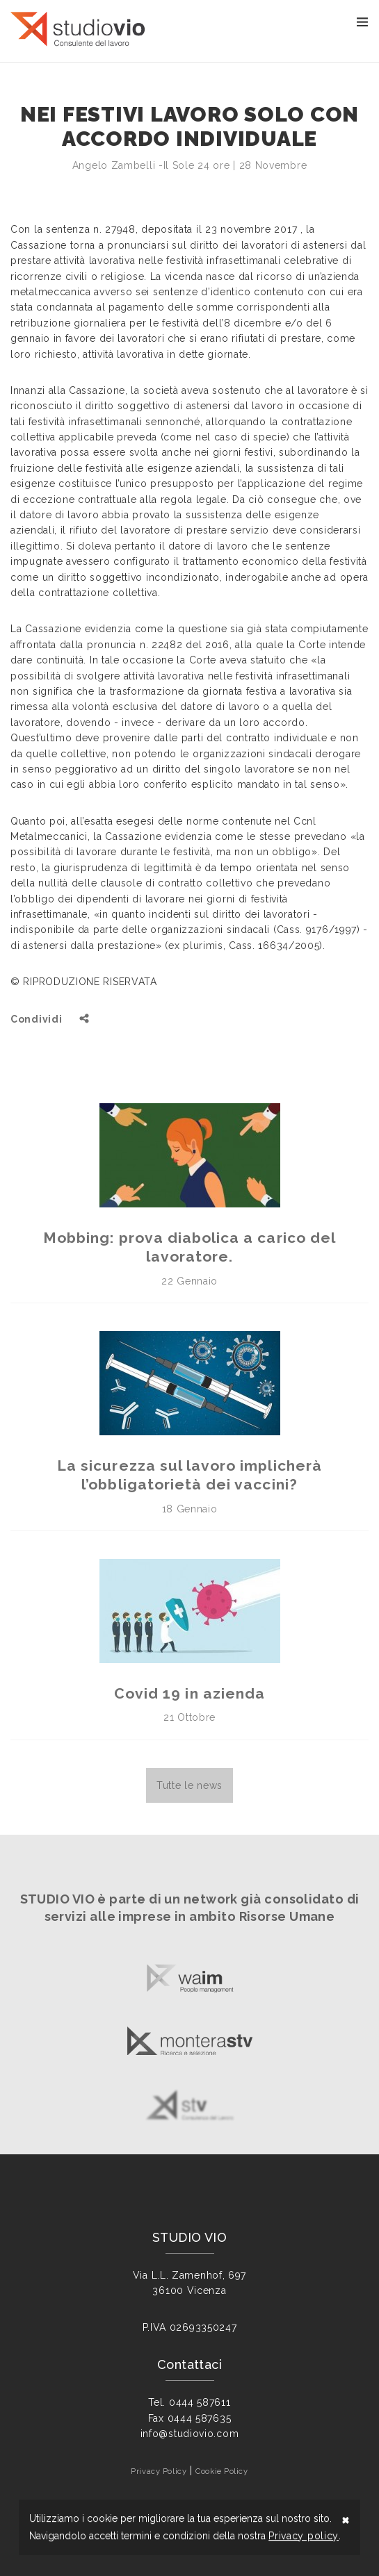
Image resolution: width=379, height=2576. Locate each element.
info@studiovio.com (189, 2433)
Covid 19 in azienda (189, 1693)
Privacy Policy (158, 2471)
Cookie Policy (221, 2471)
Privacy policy (303, 2535)
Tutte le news (189, 1785)
